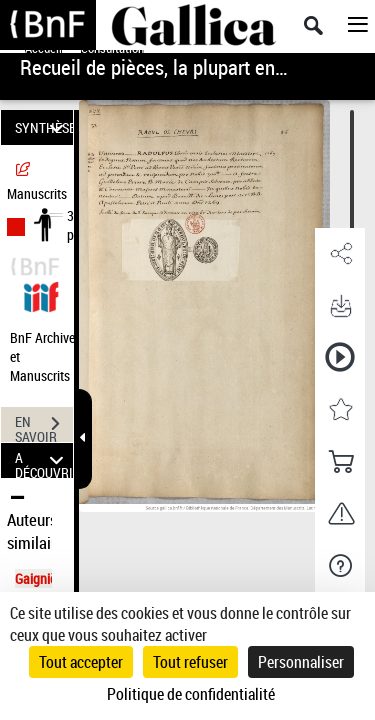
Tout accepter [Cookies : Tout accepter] (81, 662)
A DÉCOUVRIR (44, 460)
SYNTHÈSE (44, 127)
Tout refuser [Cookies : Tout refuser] (190, 662)
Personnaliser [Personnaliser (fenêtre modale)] (301, 662)
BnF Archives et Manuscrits (48, 356)
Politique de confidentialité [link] (191, 694)
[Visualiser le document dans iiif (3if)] (41, 294)
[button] (340, 254)
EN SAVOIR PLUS (44, 426)
